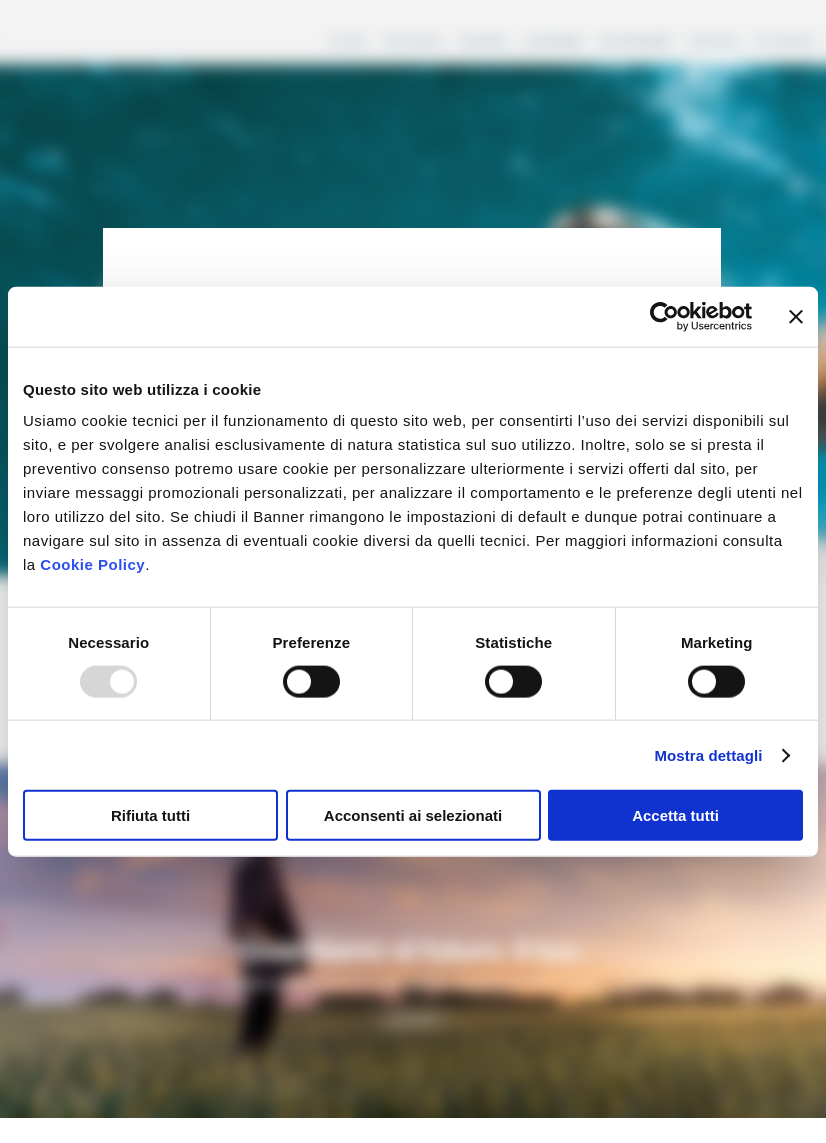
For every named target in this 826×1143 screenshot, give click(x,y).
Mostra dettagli (708, 754)
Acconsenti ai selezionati (413, 815)
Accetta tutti (675, 815)
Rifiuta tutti (150, 815)
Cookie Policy (92, 564)
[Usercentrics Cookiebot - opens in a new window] (664, 316)
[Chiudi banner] (796, 316)
